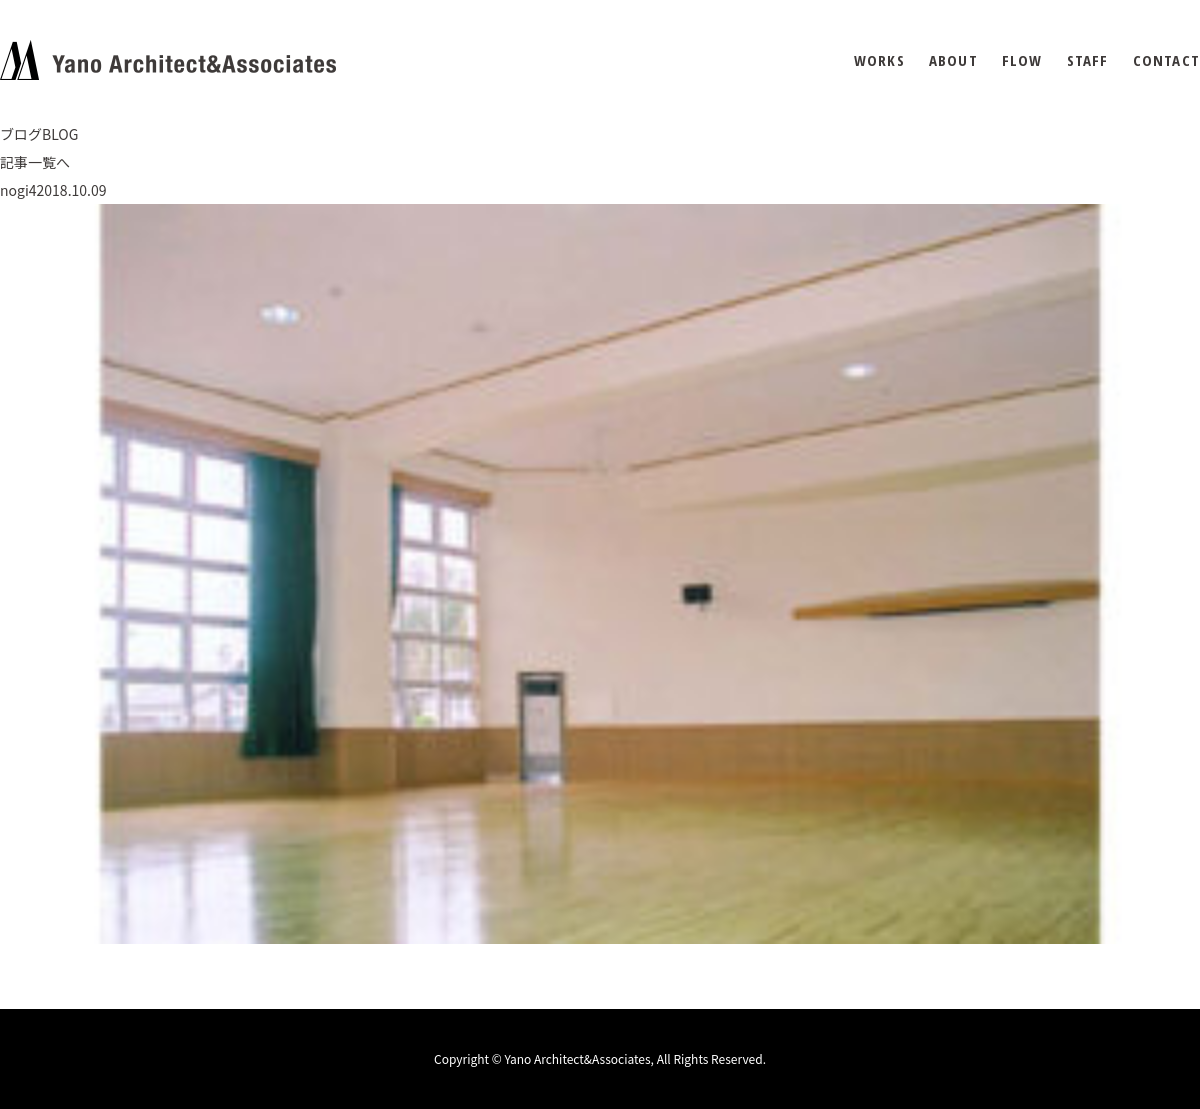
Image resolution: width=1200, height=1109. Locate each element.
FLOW (1022, 60)
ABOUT (953, 60)
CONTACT (1166, 60)
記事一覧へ (35, 162)
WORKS (879, 60)
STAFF (1088, 60)
